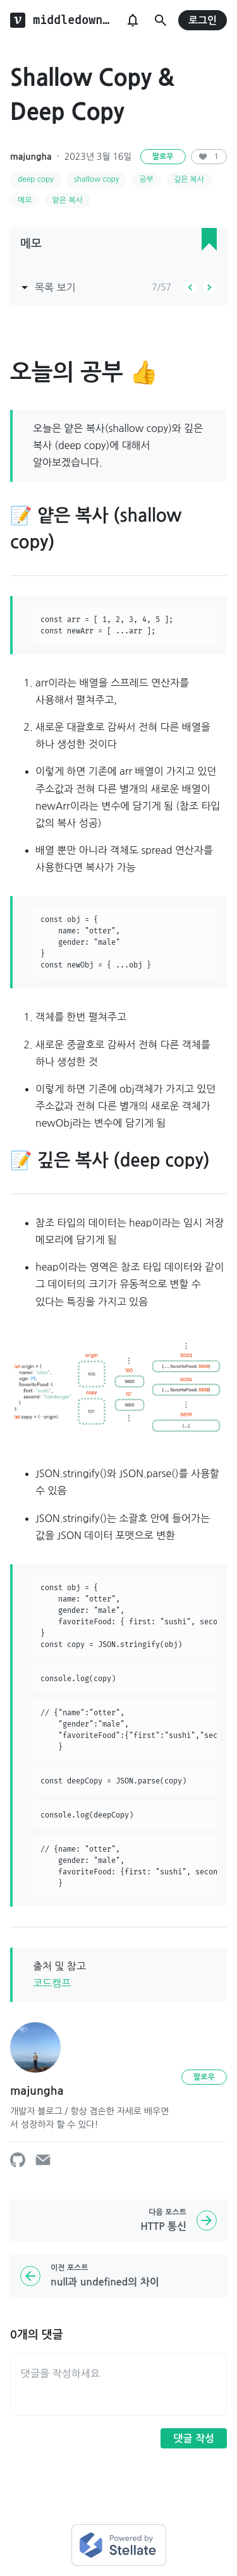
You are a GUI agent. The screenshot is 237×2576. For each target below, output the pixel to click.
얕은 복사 (67, 200)
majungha (31, 156)
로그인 (202, 20)
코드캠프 (52, 1983)
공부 (146, 179)
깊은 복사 (189, 179)
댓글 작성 (193, 2438)
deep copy (36, 179)
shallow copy (96, 179)
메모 (25, 200)
